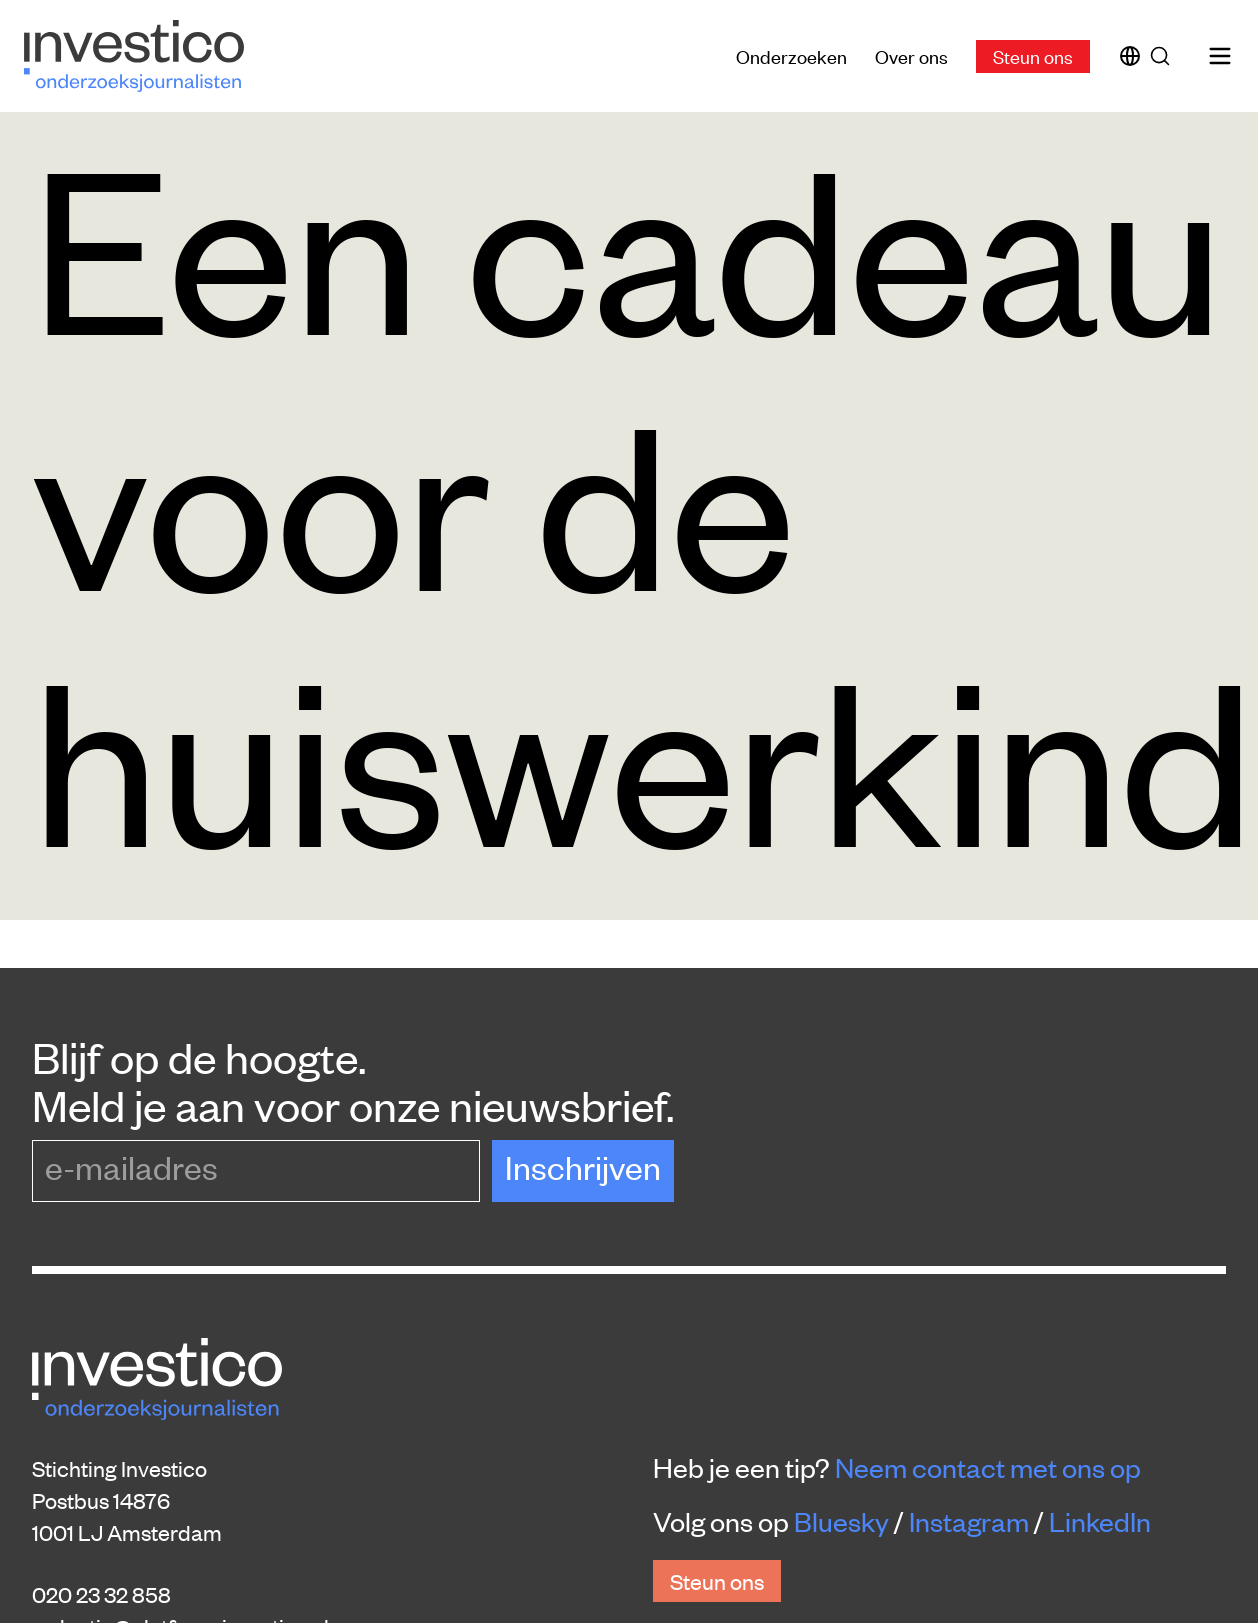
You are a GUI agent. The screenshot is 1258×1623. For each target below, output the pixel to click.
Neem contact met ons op (988, 1467)
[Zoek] (1164, 56)
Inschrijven (583, 1166)
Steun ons (1033, 55)
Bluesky (841, 1521)
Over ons (911, 55)
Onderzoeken (791, 55)
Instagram (969, 1521)
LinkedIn (1100, 1521)
